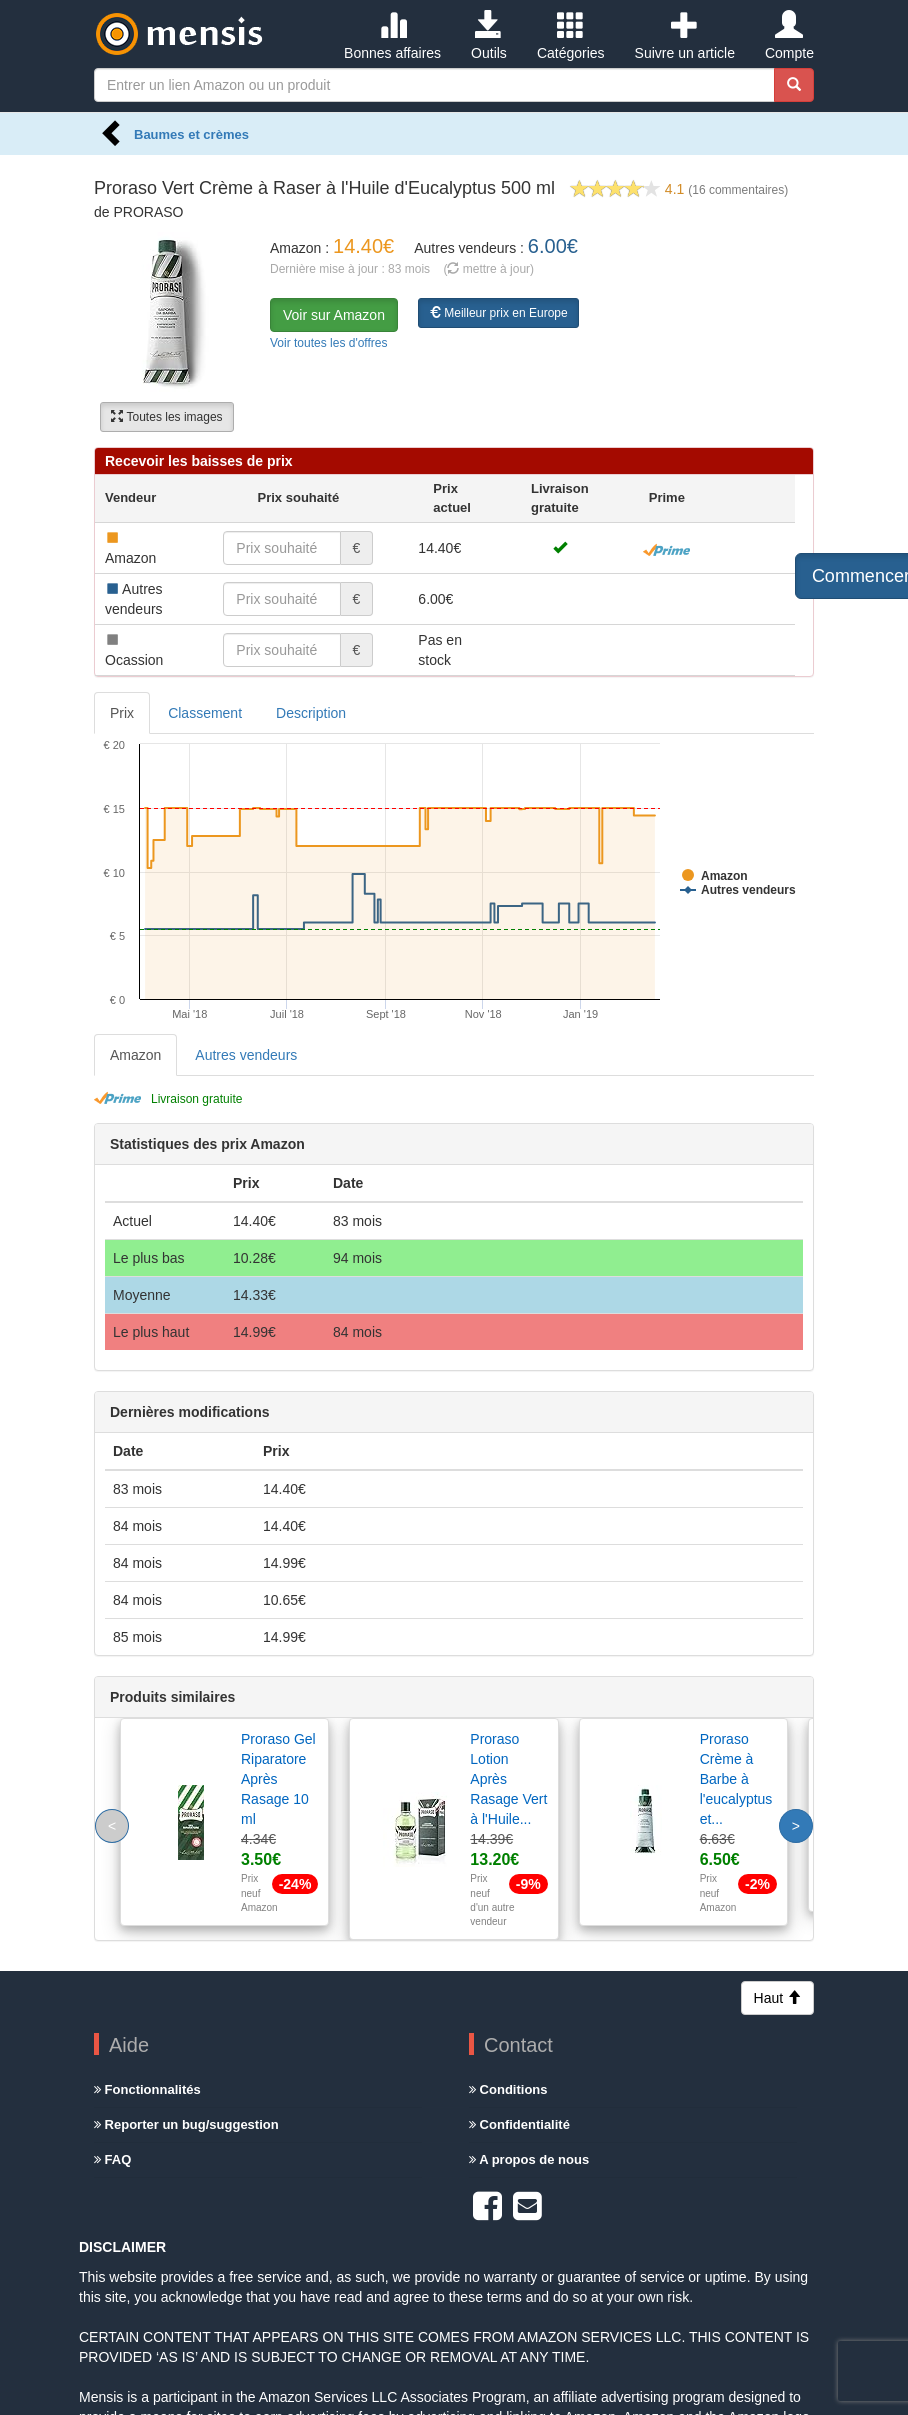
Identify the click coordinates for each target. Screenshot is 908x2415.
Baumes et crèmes (191, 134)
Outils (489, 36)
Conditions (508, 2089)
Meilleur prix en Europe (498, 313)
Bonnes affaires (392, 36)
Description (311, 713)
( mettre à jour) (488, 269)
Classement (205, 713)
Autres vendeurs (246, 1055)
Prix (122, 713)
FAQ (112, 2159)
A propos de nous (529, 2159)
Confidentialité (519, 2124)
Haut (777, 1998)
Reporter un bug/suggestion (186, 2124)
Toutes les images (166, 417)
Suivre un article (685, 36)
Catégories (571, 36)
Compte (789, 36)
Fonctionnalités (147, 2089)
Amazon (135, 1055)
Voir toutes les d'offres (328, 343)
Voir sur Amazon (334, 315)
